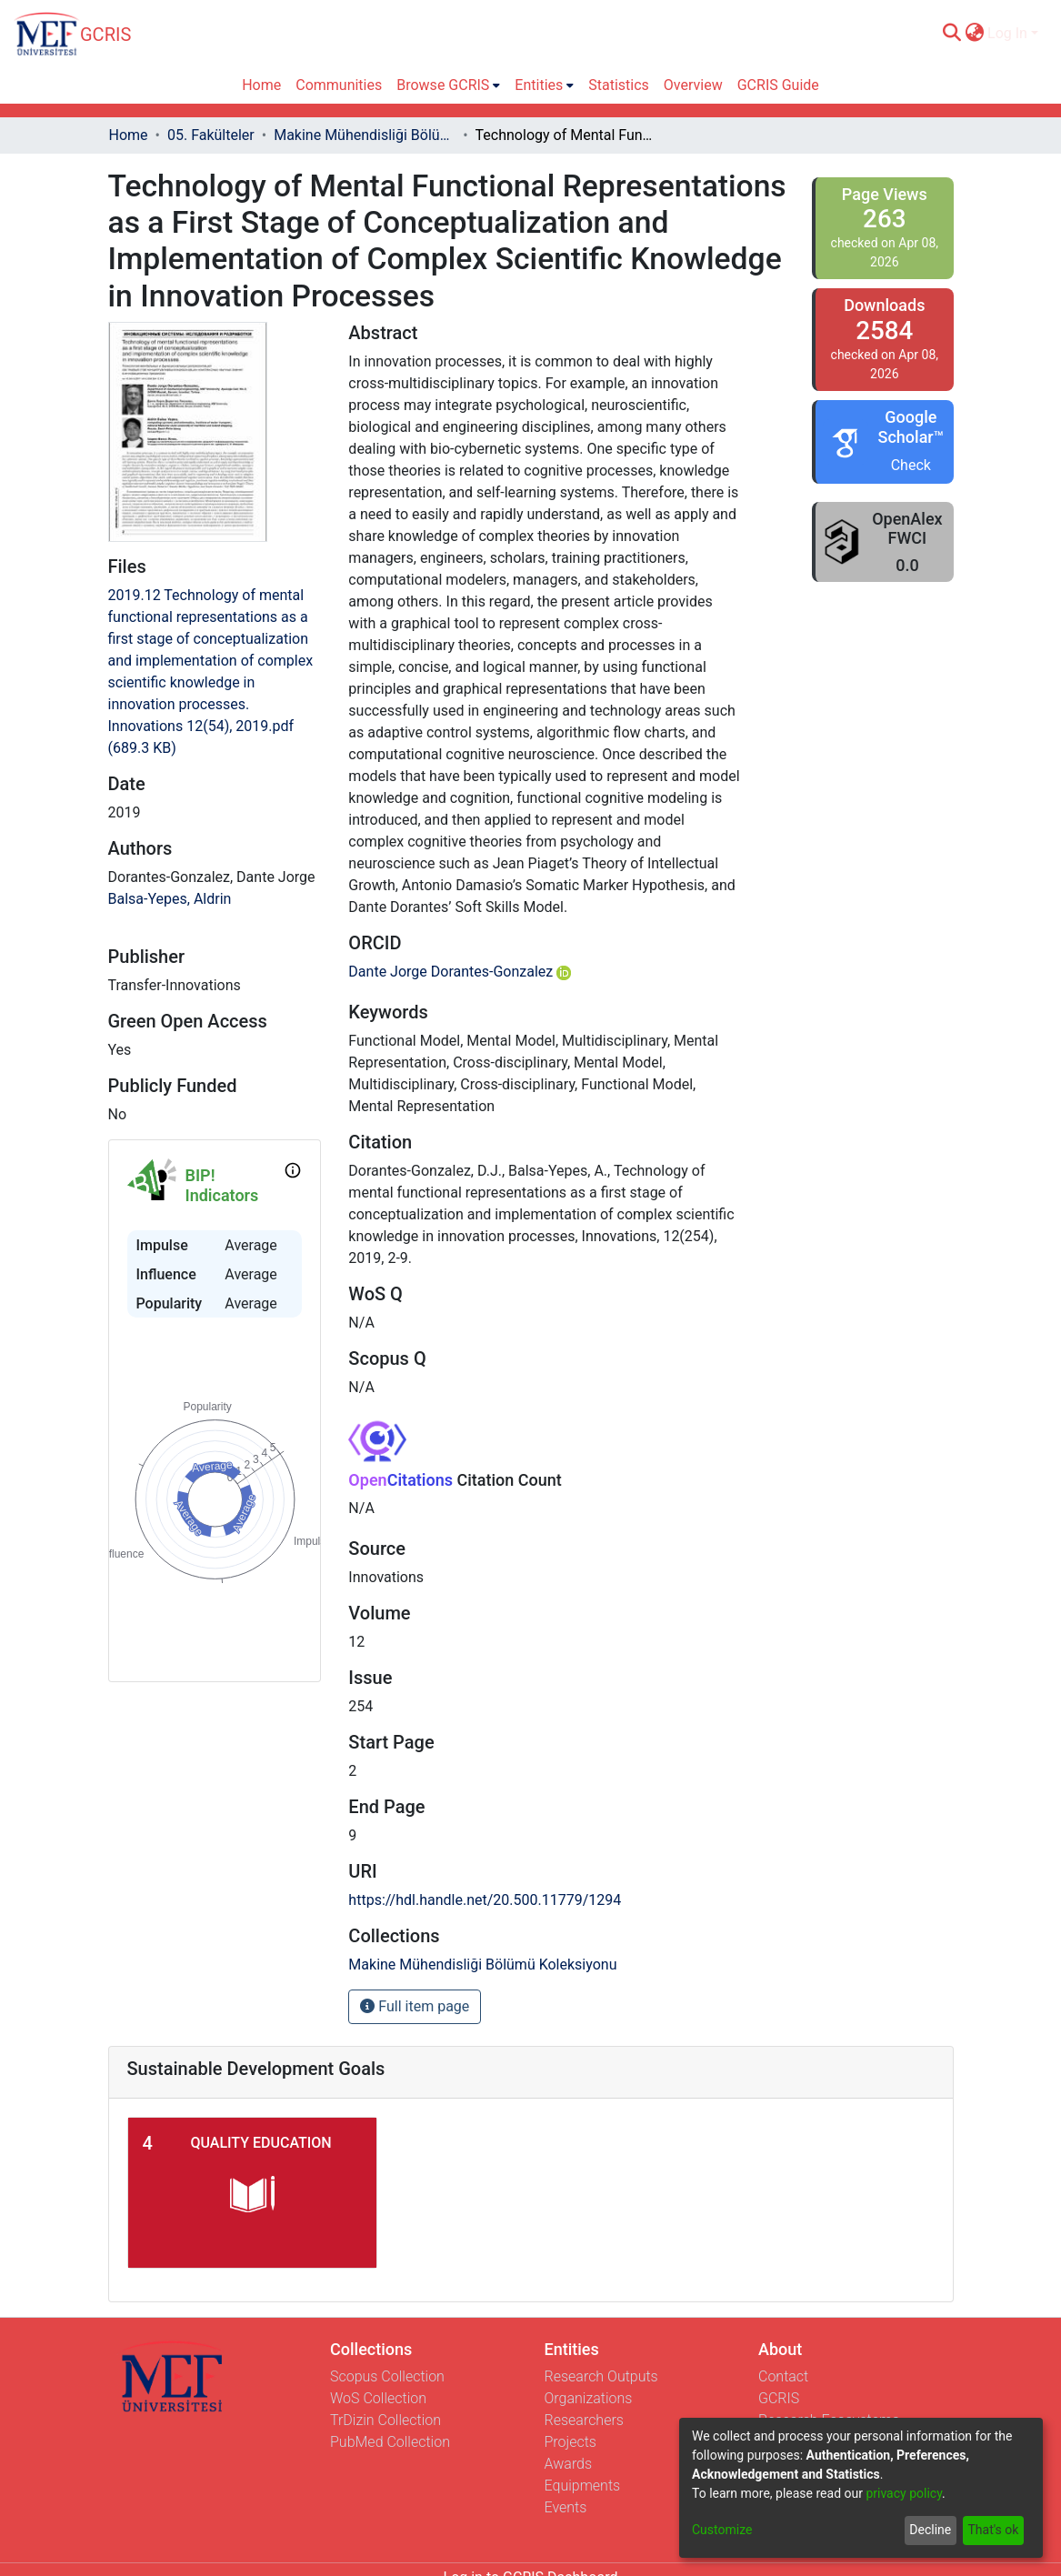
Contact (783, 2376)
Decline (930, 2529)
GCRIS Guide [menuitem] (778, 85)
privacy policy (904, 2493)
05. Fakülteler (211, 135)
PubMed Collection (390, 2442)
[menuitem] (974, 34)
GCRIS (778, 2398)
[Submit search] (951, 34)
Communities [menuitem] (338, 85)
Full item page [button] (414, 2006)
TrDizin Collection (385, 2420)
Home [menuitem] (261, 85)
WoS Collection (378, 2398)
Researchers (584, 2420)
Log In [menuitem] (1007, 33)
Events (566, 2507)
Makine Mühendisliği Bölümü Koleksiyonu (364, 135)
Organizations (589, 2398)
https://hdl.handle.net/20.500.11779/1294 (484, 1900)
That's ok (992, 2529)
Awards (569, 2463)
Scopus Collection (387, 2376)
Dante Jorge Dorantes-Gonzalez (459, 971)
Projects (570, 2442)
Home (128, 135)
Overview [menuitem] (693, 85)
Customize (722, 2529)
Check (911, 465)
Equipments (583, 2485)
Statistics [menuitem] (618, 85)
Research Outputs (601, 2376)
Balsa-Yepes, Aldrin (170, 898)
